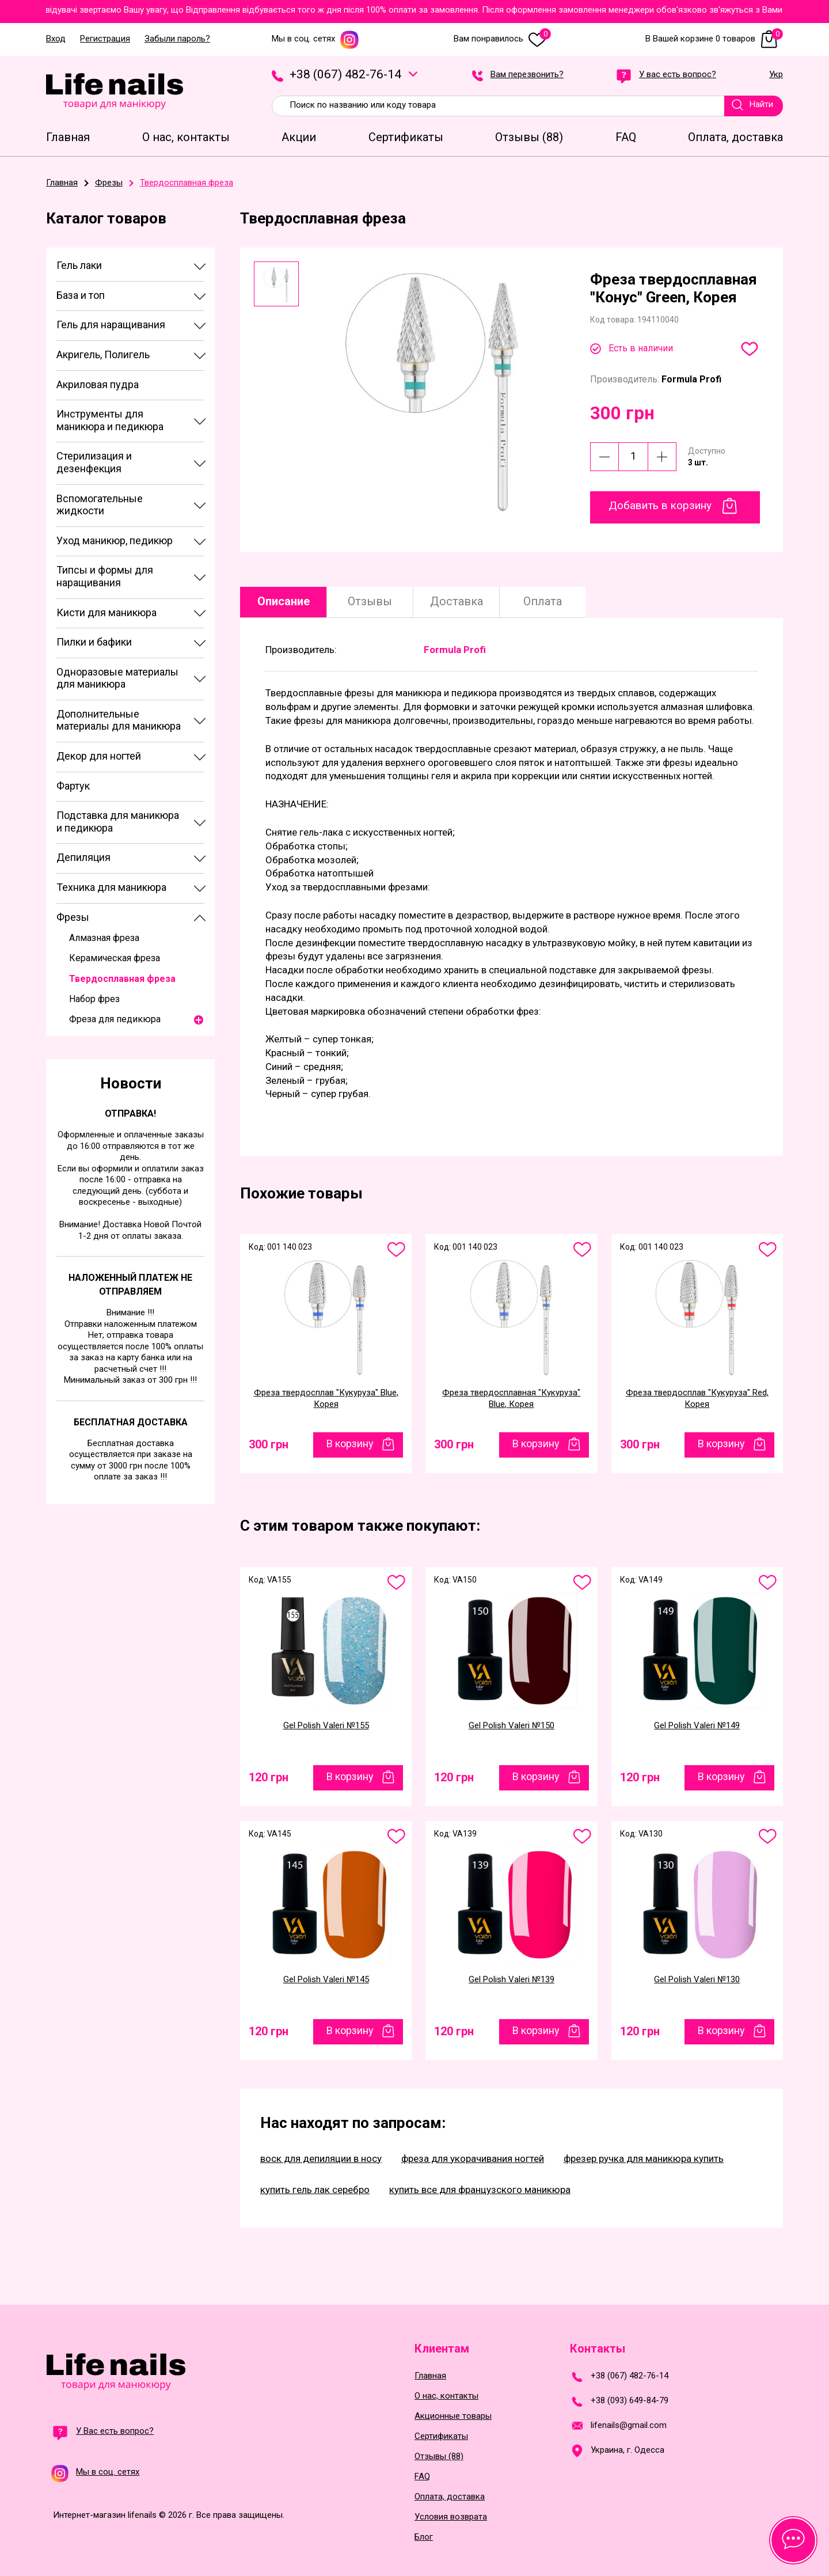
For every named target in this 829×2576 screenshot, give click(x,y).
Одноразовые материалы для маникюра (117, 678)
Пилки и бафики (94, 642)
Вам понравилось (502, 39)
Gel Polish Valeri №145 (326, 1979)
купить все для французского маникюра (480, 2189)
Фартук (73, 786)
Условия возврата (450, 2517)
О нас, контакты (446, 2396)
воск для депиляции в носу (321, 2158)
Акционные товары (453, 2416)
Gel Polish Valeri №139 (511, 1979)
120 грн (268, 1777)
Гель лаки (79, 265)
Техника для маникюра (111, 887)
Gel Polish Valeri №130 (697, 1979)
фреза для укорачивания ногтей (472, 2158)
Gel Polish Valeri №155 (326, 1725)
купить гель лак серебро (315, 2189)
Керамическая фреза (114, 958)
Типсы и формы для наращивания (104, 576)
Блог (423, 2537)
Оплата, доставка (449, 2496)
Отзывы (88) (438, 2456)
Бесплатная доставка (131, 1422)
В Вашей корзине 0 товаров (714, 39)
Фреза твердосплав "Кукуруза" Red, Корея (697, 1398)
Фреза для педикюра (115, 1019)
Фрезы (72, 917)
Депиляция (83, 857)
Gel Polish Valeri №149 (697, 1725)
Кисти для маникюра (106, 612)
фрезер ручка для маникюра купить (644, 2158)
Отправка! (130, 1113)
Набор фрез (94, 998)
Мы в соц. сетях (315, 39)
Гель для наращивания (110, 324)
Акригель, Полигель (103, 354)
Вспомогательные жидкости (99, 504)
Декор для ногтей (98, 756)
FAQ (422, 2476)
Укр (776, 74)
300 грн (268, 1444)
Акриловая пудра (97, 384)
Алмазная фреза (104, 937)
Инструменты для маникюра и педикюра (109, 420)
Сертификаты (441, 2436)
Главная (430, 2376)
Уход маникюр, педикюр (114, 540)
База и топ (80, 295)
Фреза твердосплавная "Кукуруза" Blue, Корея (511, 1398)
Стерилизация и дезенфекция (94, 462)
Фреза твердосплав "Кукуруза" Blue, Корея (326, 1398)
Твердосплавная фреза (122, 978)
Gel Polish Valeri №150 (511, 1725)
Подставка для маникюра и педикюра (117, 821)
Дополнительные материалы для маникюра (118, 720)
